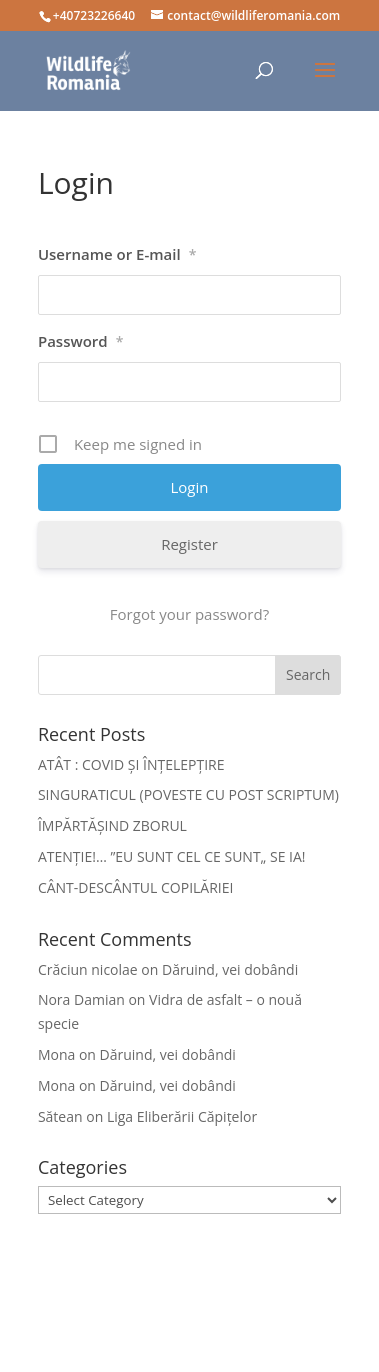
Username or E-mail (117, 254)
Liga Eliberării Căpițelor (182, 1116)
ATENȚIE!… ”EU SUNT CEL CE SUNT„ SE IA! (172, 856)
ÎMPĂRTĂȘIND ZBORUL (112, 825)
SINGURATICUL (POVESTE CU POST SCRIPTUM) (188, 794)
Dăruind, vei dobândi (230, 969)
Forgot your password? (189, 614)
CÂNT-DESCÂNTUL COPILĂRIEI (136, 887)
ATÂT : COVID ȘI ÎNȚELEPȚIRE (131, 764)
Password (80, 341)
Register (189, 544)
